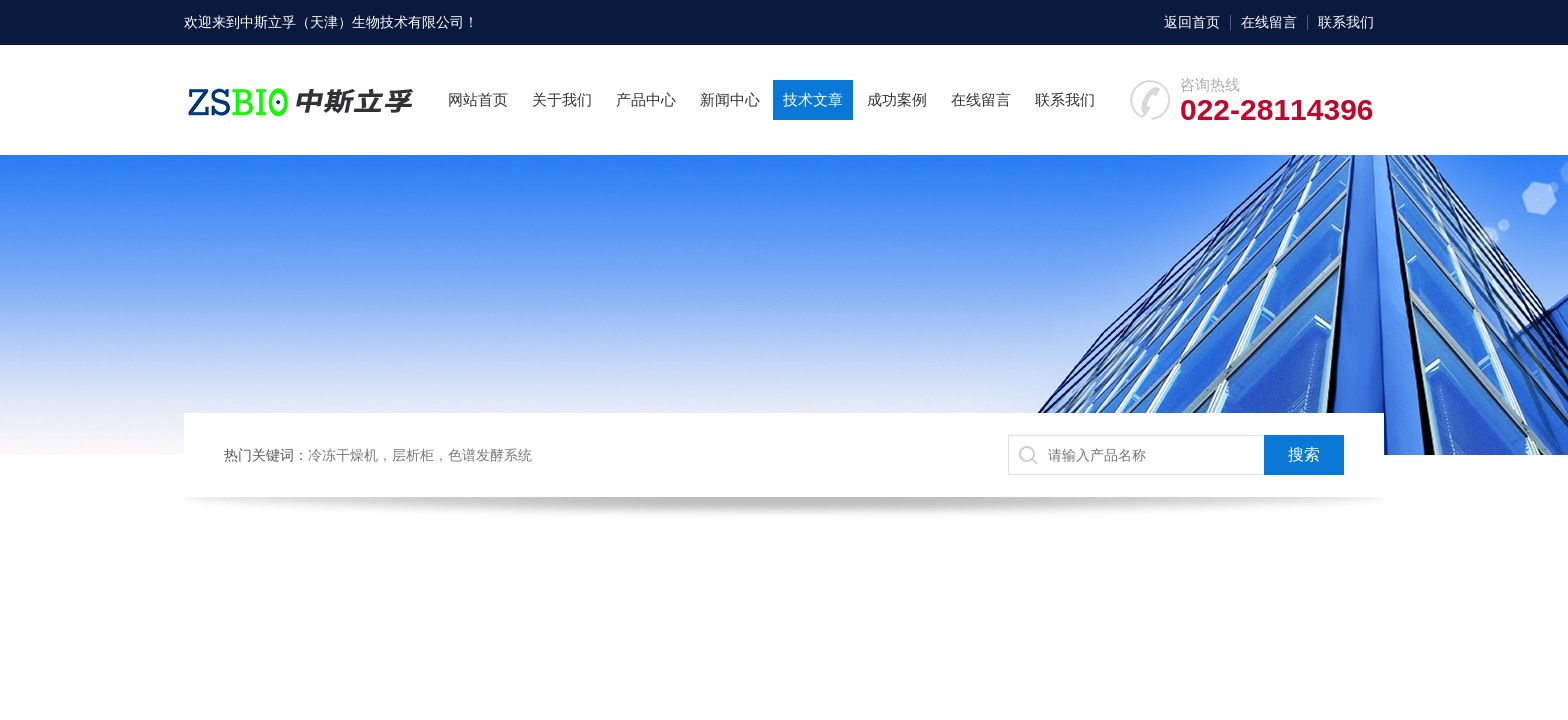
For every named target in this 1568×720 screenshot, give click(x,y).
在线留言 (1269, 22)
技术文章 (813, 99)
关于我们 (562, 99)
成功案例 (897, 99)
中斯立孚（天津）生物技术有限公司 (352, 22)
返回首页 (1192, 22)
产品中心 (646, 99)
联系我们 (1346, 22)
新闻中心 (730, 99)
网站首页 (478, 99)
